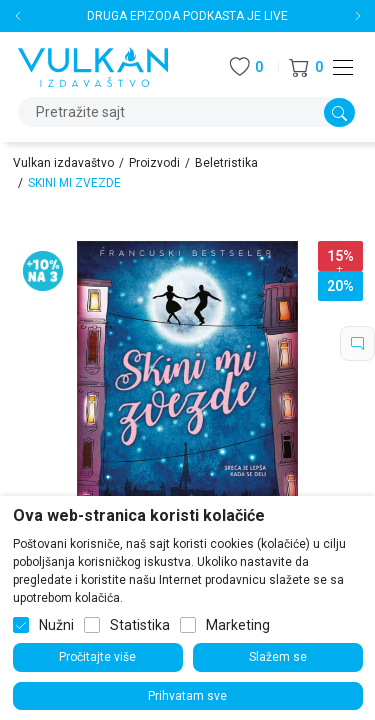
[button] (306, 67)
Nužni (56, 625)
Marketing (238, 625)
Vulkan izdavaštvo (63, 163)
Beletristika (226, 163)
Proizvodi (154, 163)
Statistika (140, 625)
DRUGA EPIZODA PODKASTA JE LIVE (187, 16)
